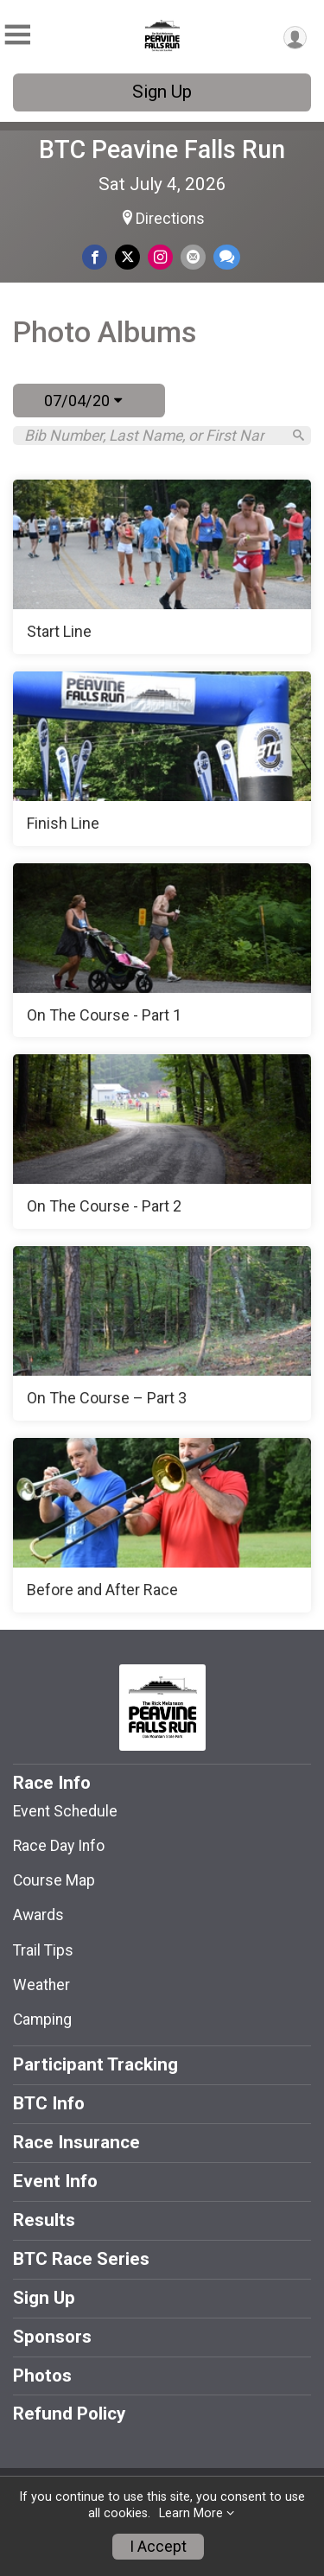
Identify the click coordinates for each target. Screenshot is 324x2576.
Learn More (191, 2513)
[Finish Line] (162, 758)
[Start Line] (162, 567)
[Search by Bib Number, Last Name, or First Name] (152, 435)
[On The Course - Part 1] (162, 950)
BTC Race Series (81, 2258)
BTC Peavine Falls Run (162, 149)
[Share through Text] (226, 257)
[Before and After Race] (162, 1525)
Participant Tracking (95, 2064)
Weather (41, 1985)
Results (44, 2220)
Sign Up (162, 91)
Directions (170, 218)
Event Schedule (65, 1811)
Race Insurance (76, 2142)
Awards (38, 1915)
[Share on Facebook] (94, 257)
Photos (42, 2375)
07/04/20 (83, 400)
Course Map (54, 1880)
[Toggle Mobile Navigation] (17, 35)
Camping (42, 2019)
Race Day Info (59, 1845)
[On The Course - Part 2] (162, 1141)
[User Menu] (295, 37)
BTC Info (49, 2103)
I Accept (158, 2546)
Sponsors (52, 2336)
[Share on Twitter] (127, 257)
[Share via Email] (193, 257)
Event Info (55, 2181)
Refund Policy (69, 2413)
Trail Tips (43, 1950)
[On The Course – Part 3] (162, 1333)
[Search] (298, 435)
